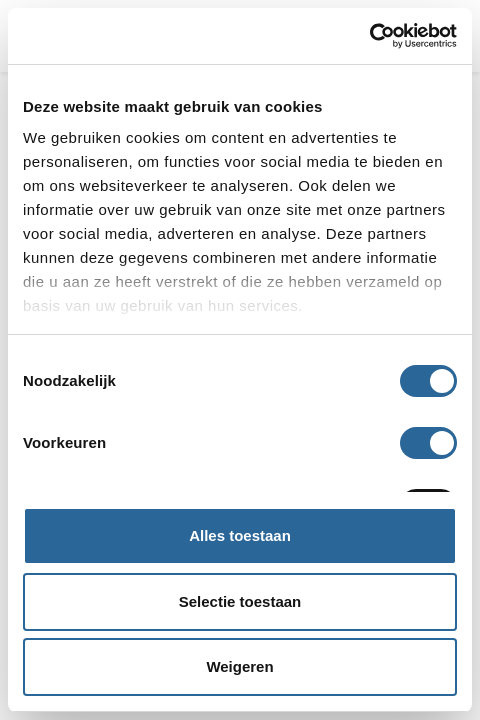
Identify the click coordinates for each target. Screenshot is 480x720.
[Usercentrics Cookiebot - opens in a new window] (369, 36)
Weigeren (239, 666)
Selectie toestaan (240, 601)
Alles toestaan (240, 535)
